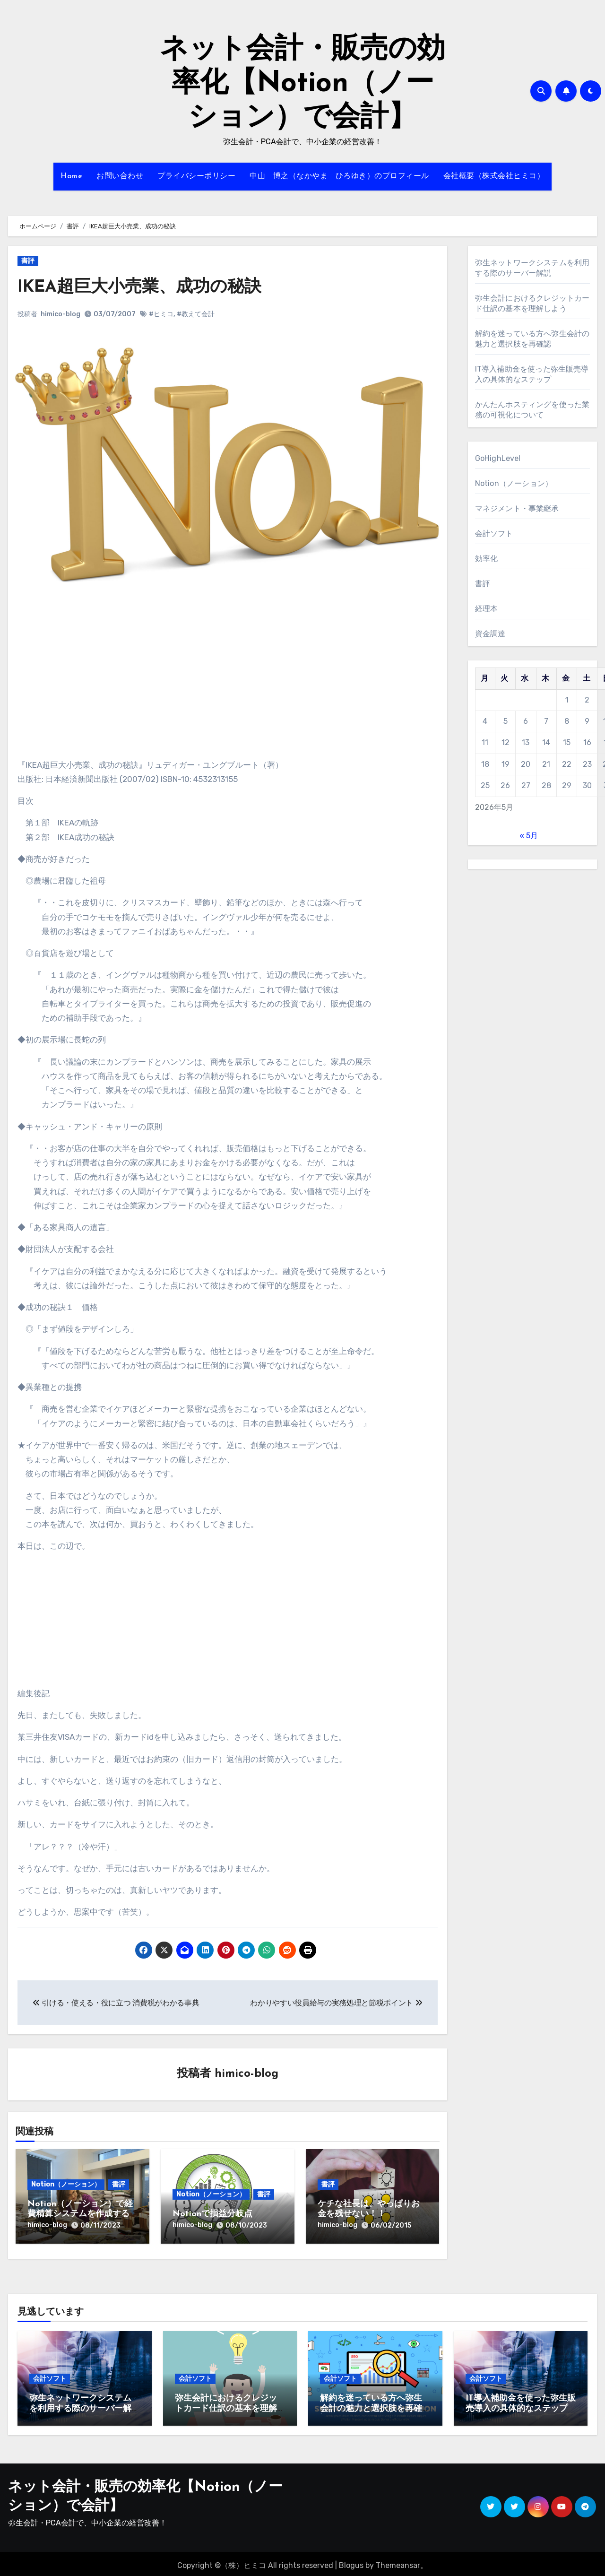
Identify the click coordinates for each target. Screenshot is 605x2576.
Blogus (351, 2562)
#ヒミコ (161, 314)
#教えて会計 (196, 314)
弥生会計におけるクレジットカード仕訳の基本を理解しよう (226, 2405)
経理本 (486, 608)
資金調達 (490, 633)
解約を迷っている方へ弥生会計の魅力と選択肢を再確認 (371, 2405)
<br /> (45, 689)
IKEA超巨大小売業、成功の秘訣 (147, 287)
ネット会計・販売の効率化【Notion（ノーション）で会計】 (302, 84)
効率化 (486, 558)
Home (71, 176)
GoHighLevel (498, 458)
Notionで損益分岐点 (212, 2215)
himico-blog (60, 314)
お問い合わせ (119, 176)
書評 (28, 261)
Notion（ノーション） (66, 2185)
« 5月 (528, 835)
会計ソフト (494, 533)
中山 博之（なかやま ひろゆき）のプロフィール (339, 176)
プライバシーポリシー (196, 176)
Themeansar (398, 2562)
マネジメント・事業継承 (517, 508)
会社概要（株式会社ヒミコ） (494, 176)
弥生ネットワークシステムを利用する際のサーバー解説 (80, 2405)
